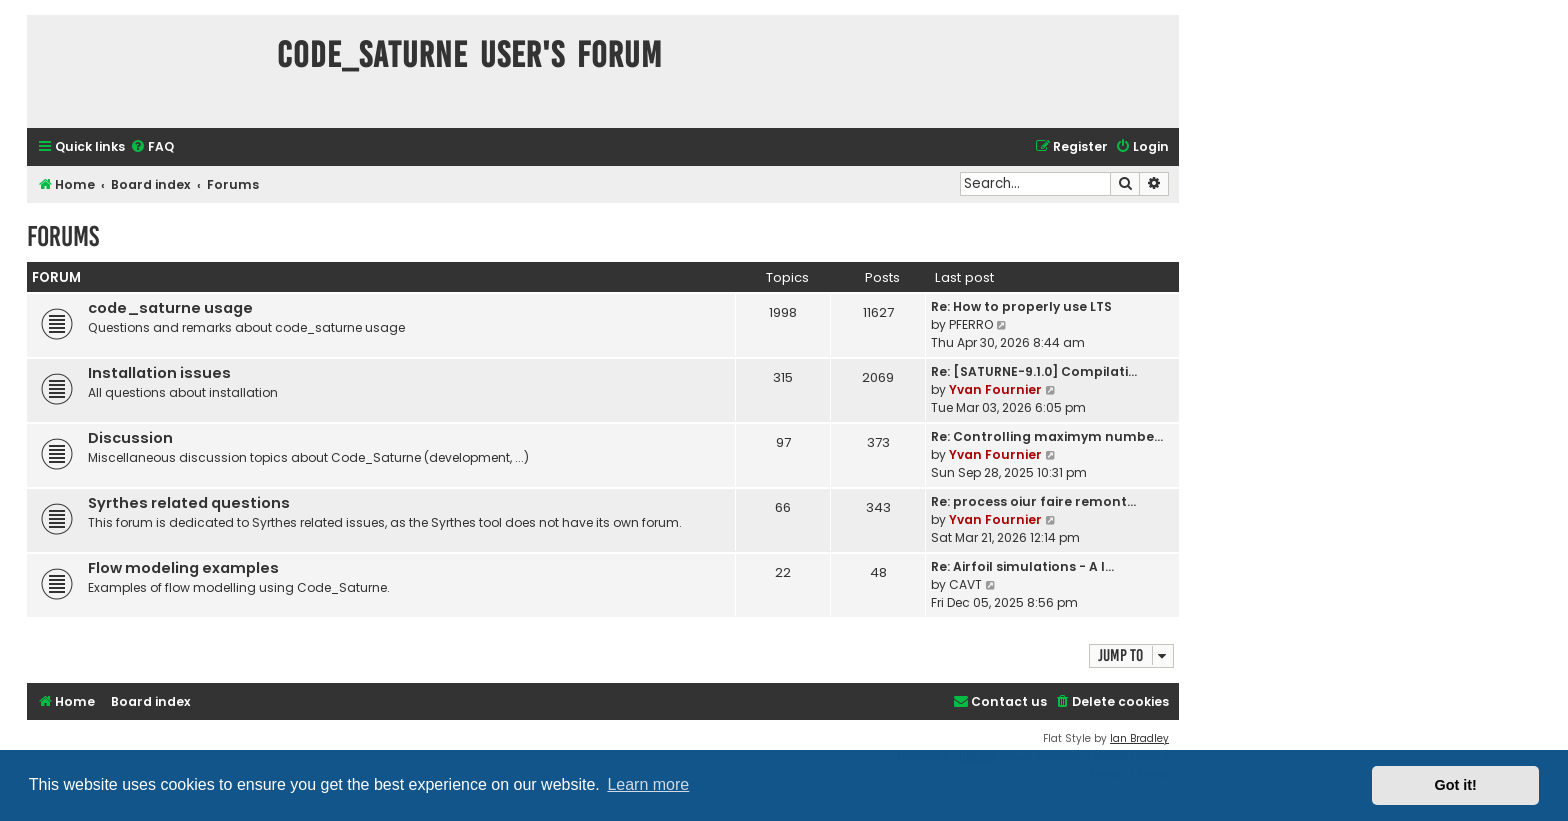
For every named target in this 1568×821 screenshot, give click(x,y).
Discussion (130, 438)
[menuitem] (152, 147)
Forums (63, 236)
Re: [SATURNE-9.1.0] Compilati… (1034, 371)
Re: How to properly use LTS (1021, 306)
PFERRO (971, 324)
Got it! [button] (1456, 785)
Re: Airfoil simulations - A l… (1022, 566)
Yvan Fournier (995, 389)
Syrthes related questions (189, 503)
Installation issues (159, 373)
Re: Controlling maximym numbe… (1047, 436)
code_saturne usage (170, 308)
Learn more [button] (648, 784)
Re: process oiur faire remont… (1033, 501)
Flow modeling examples (183, 568)
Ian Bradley (1139, 738)
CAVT (965, 584)
